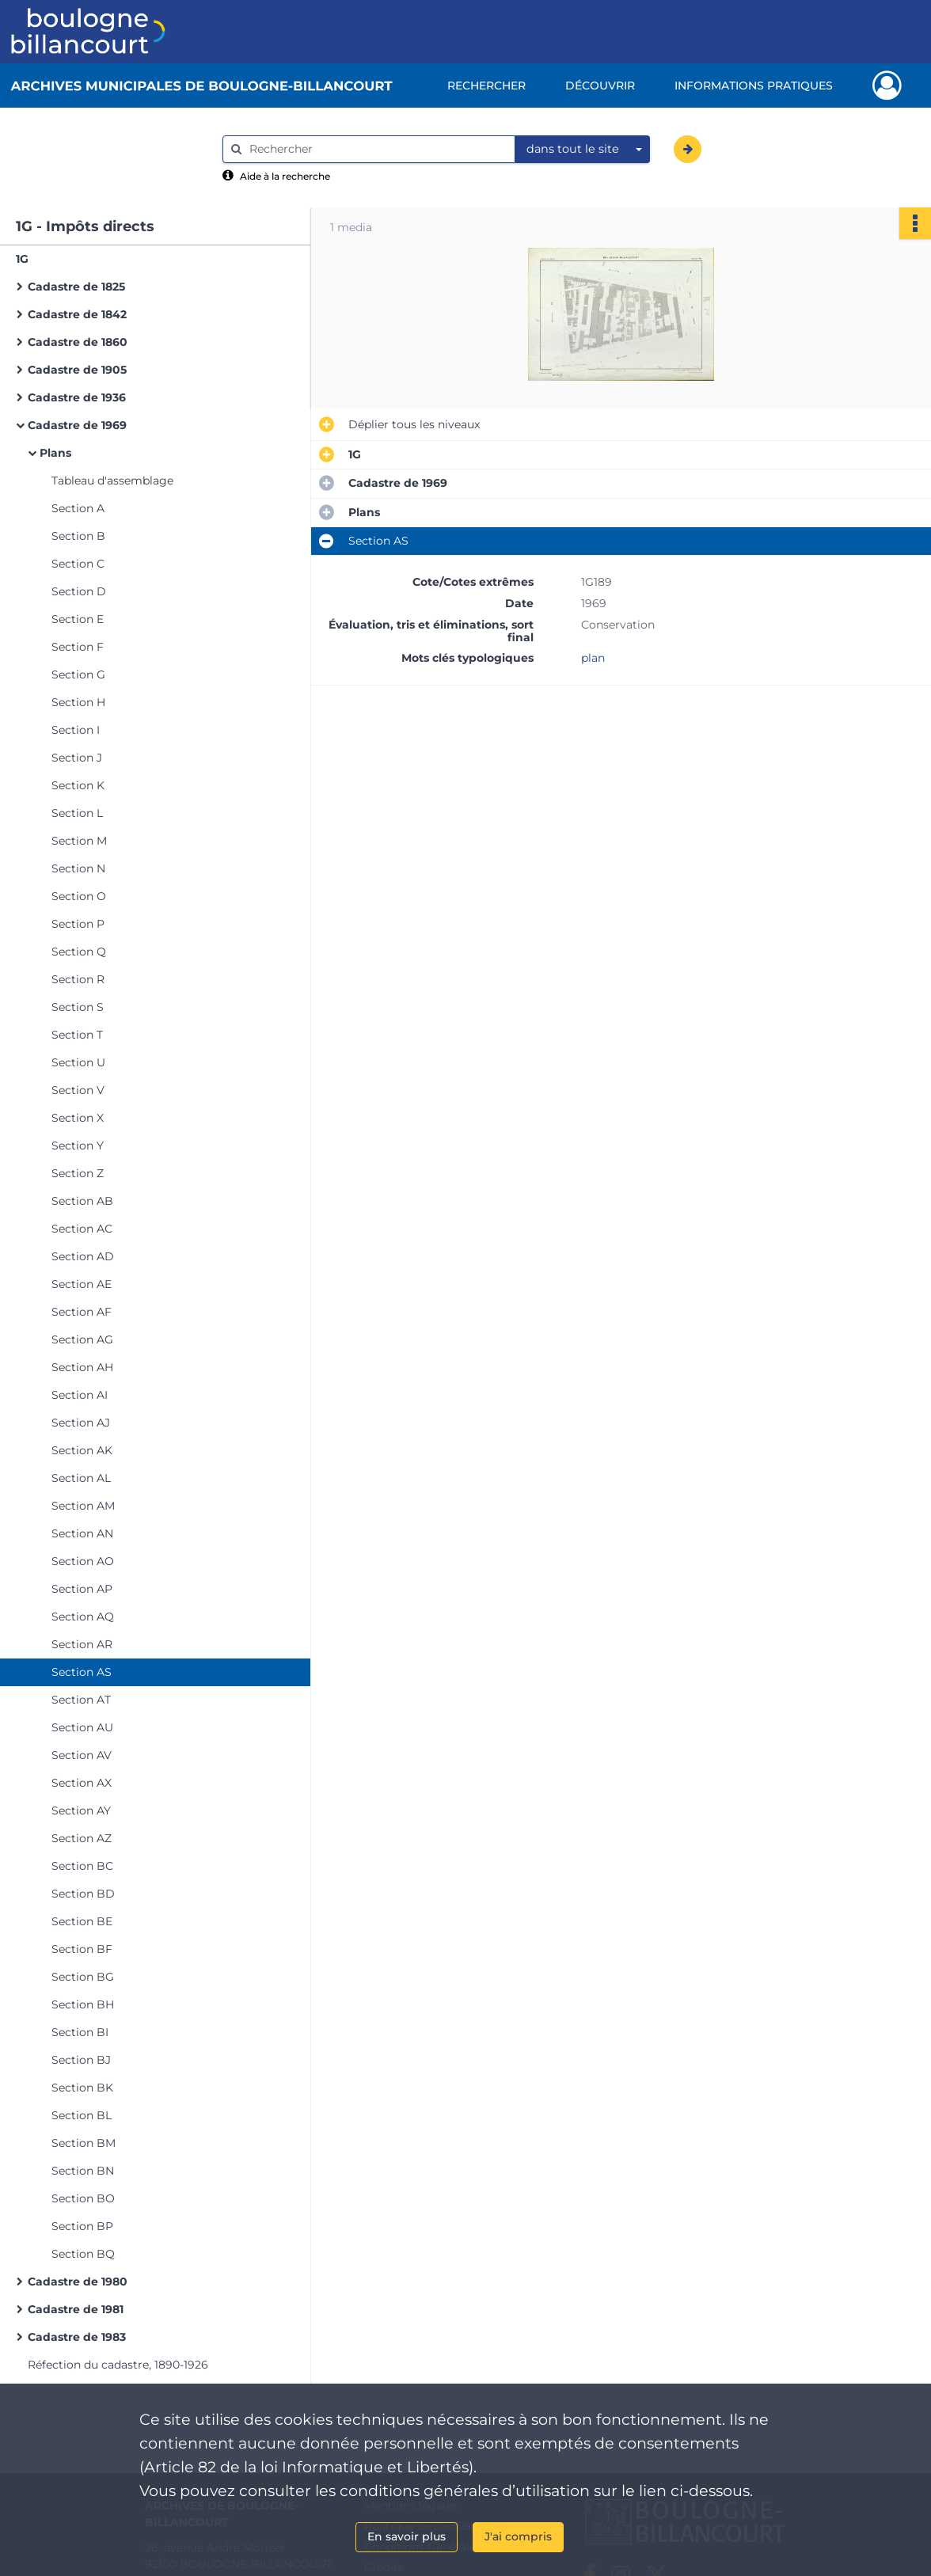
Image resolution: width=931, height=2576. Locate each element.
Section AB (82, 1201)
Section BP (82, 2226)
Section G (78, 674)
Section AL (81, 1478)
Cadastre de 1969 (77, 425)
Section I (75, 730)
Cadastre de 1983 (77, 2337)
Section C (77, 564)
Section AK (81, 1450)
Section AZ (81, 1838)
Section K (77, 785)
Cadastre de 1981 (76, 2309)
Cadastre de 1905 (77, 370)
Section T (77, 1035)
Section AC (81, 1229)
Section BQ (83, 2254)
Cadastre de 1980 (77, 2281)
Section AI (79, 1395)
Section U (78, 1062)
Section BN (82, 2171)
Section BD (83, 1893)
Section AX (81, 1783)
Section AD (82, 1256)
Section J (76, 757)
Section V (77, 1090)
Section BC (82, 1866)
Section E (77, 619)
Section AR (81, 1644)
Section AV (81, 1755)
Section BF (81, 1949)
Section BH (82, 2004)
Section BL (81, 2115)
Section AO (82, 1561)
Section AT (81, 1700)
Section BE (81, 1921)
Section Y (77, 1145)
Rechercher (486, 85)
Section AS (81, 1672)
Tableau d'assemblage (112, 480)
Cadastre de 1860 (77, 342)
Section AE (81, 1284)
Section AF (81, 1312)
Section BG (82, 1977)
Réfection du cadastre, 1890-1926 (118, 2365)
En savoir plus (406, 2536)
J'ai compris (518, 2536)
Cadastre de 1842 (77, 314)
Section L (77, 813)
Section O (78, 896)
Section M (79, 841)
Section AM (83, 1506)
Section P (77, 924)
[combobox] (582, 149)
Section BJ (81, 2060)
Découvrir (600, 85)
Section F (77, 647)
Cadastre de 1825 (76, 286)
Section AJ (80, 1422)
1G (22, 259)
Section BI (79, 2032)
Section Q (78, 951)
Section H (78, 702)
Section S (77, 1007)
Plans (55, 453)
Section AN (82, 1533)
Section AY (81, 1810)
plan (593, 658)
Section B (78, 536)
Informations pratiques (753, 85)
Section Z (77, 1173)
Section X (77, 1118)
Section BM (83, 2143)
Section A (77, 508)
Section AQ (82, 1616)
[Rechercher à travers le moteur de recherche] (376, 149)
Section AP (81, 1589)
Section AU (82, 1727)
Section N (78, 868)
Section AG (82, 1339)
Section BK (82, 2087)
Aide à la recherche (285, 176)
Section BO (83, 2198)
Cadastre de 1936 (77, 397)
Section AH (82, 1367)
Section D (78, 591)
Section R (77, 979)
